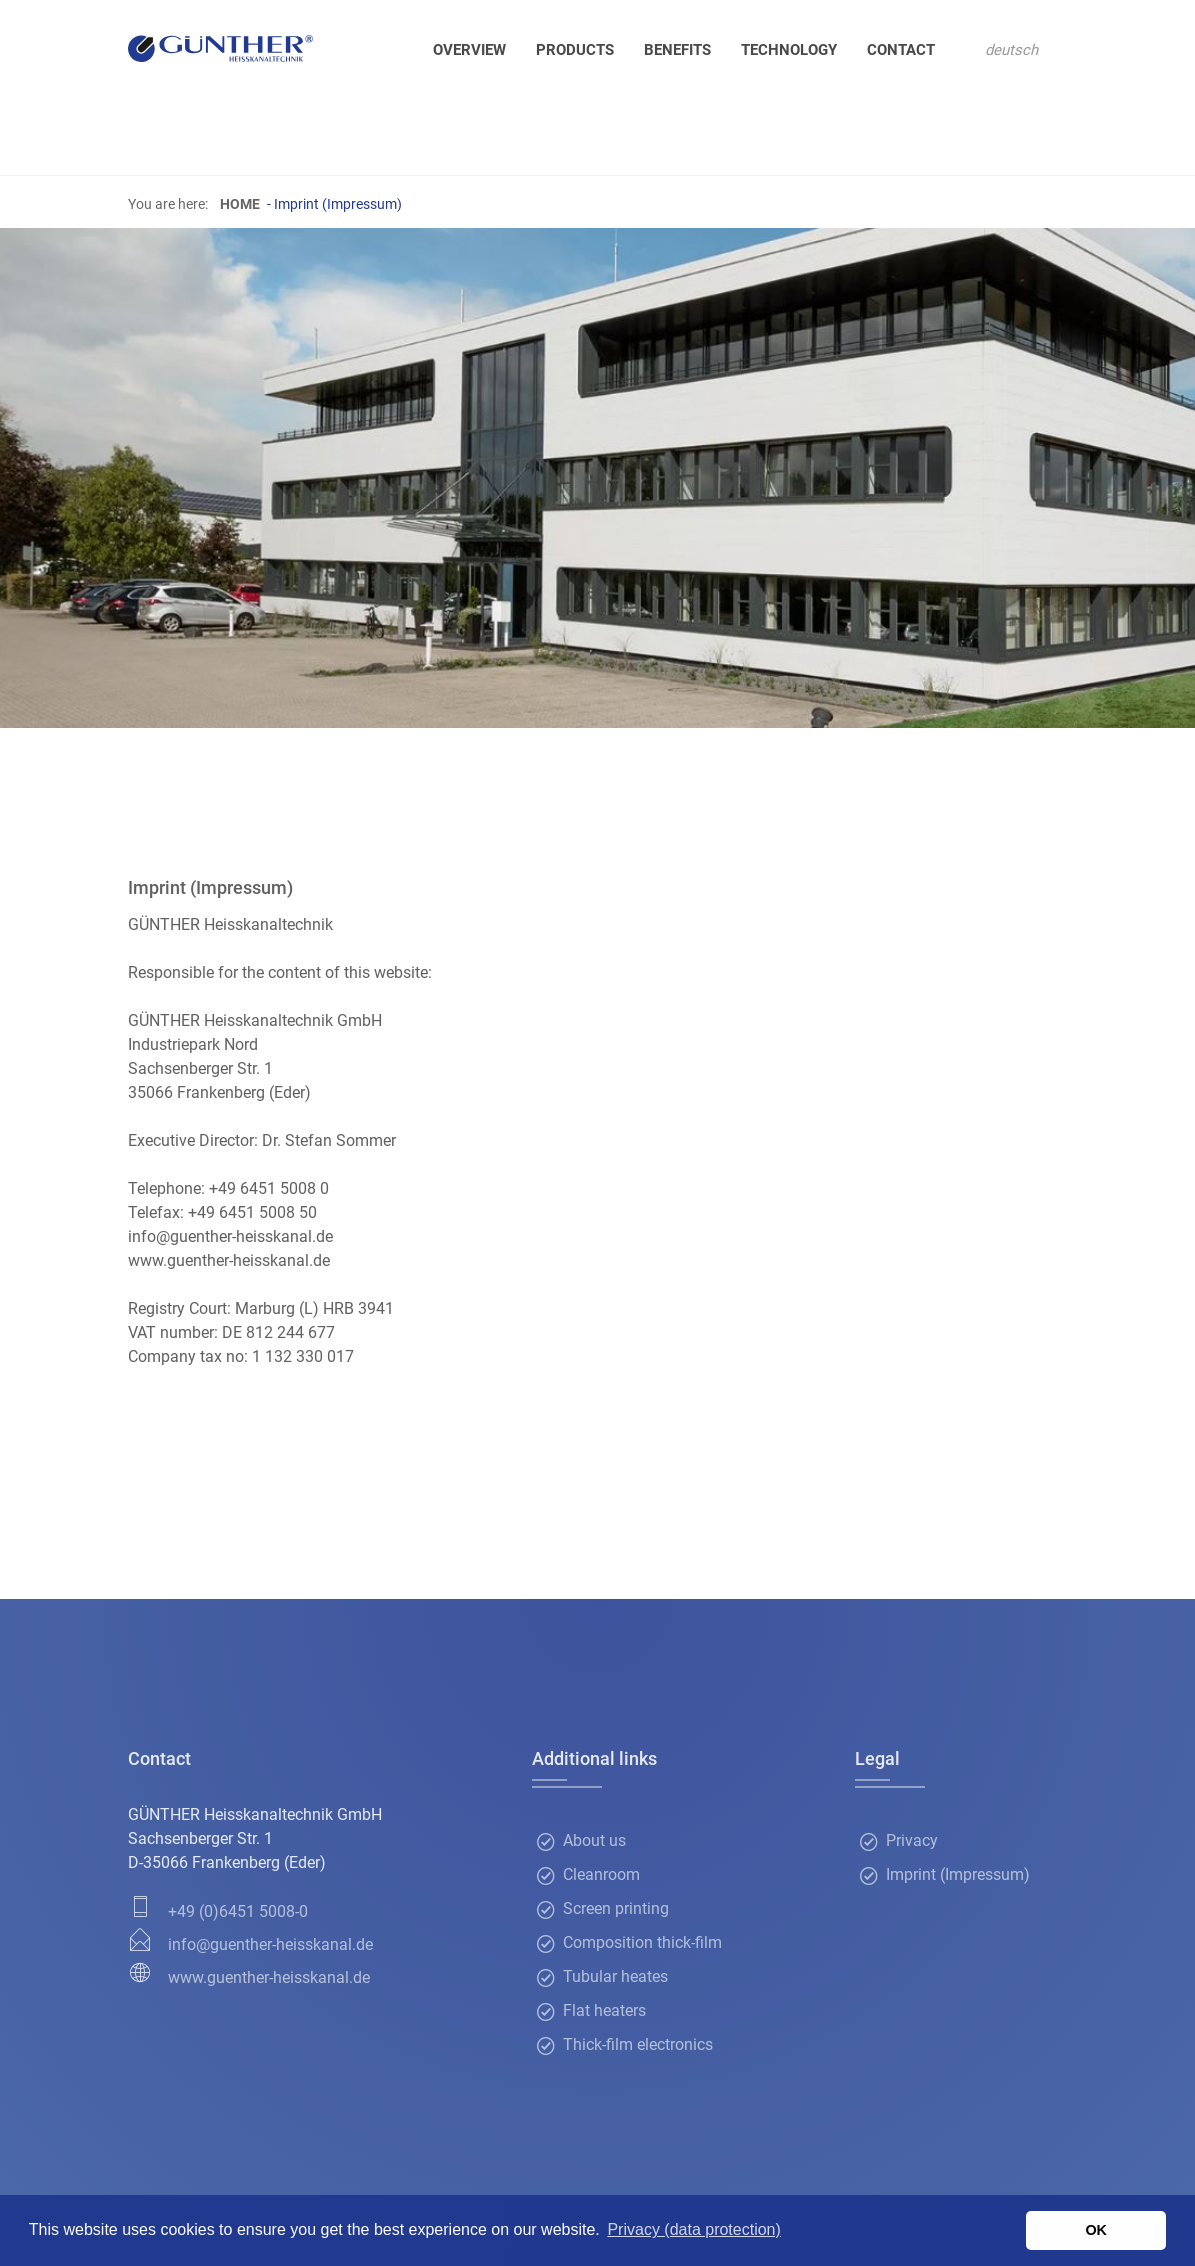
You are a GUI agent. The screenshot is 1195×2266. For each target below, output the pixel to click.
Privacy (912, 1841)
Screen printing (616, 1909)
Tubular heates (615, 1977)
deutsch (1011, 50)
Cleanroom (601, 1875)
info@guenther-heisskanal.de (270, 1944)
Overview (469, 50)
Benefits (677, 50)
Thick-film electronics (638, 2045)
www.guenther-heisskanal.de (269, 1977)
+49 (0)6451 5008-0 (238, 1911)
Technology (789, 50)
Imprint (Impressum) (958, 1875)
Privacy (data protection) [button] (693, 2229)
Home (240, 204)
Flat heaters (604, 2011)
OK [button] (1096, 2230)
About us (594, 1841)
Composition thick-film (642, 1943)
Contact (901, 50)
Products (575, 50)
